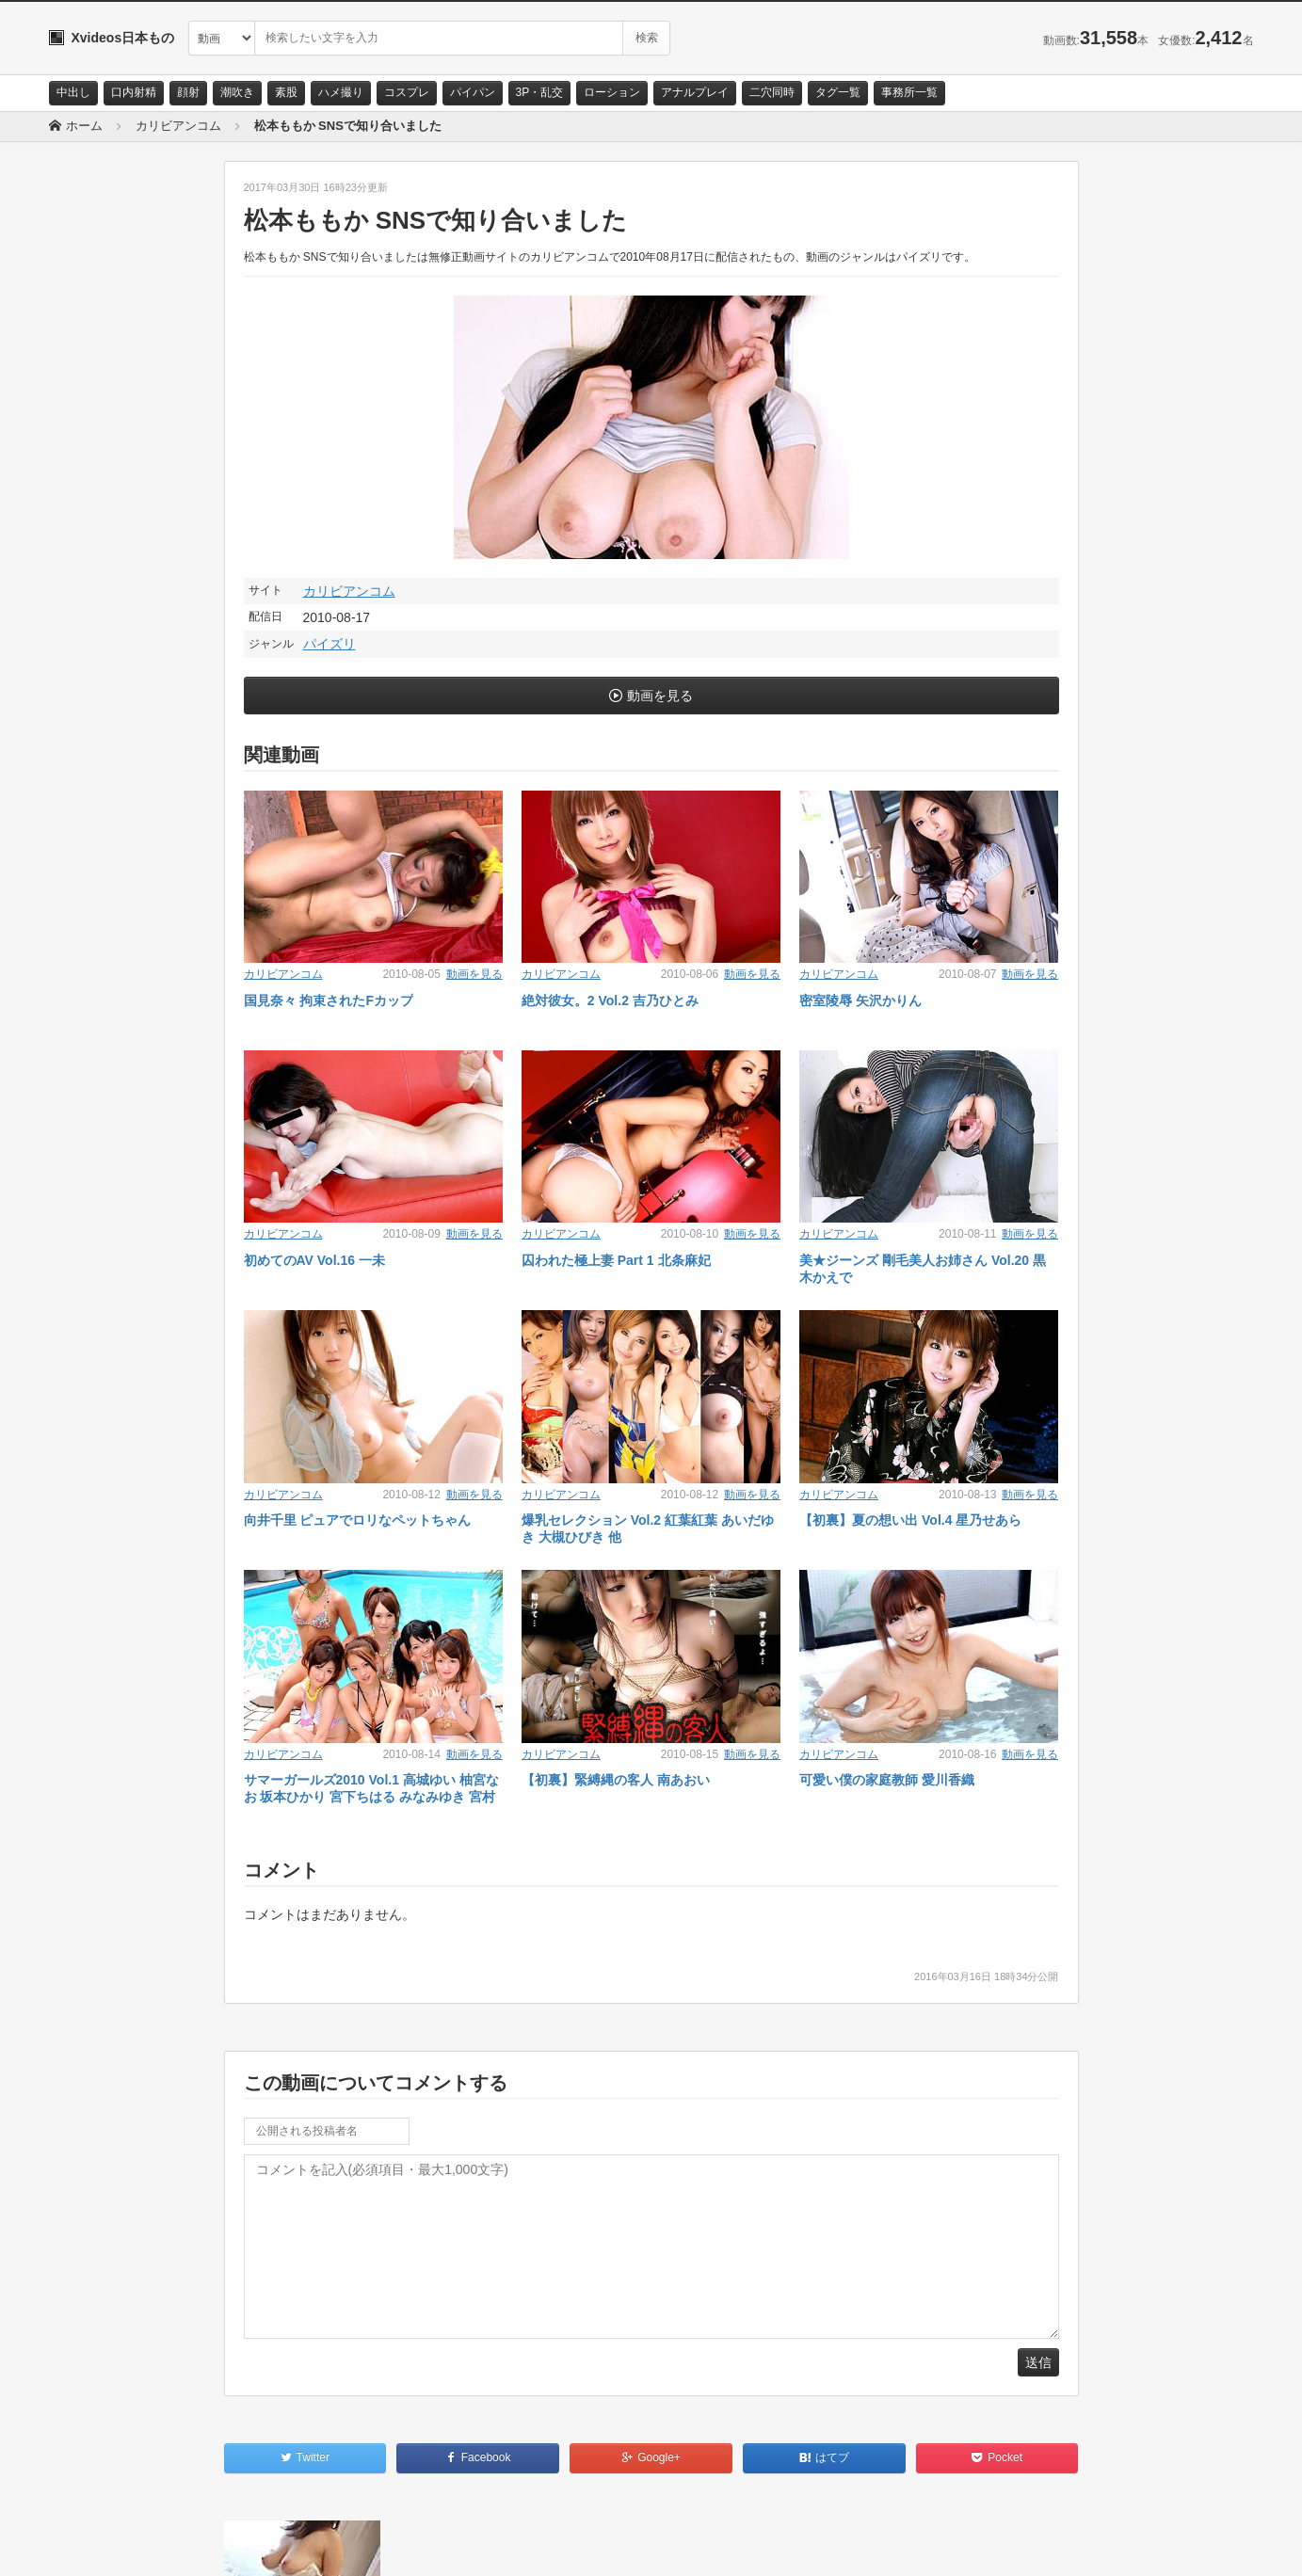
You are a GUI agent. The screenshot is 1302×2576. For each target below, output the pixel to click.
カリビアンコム (349, 591)
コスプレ (406, 92)
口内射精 (133, 92)
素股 (286, 92)
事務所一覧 (909, 92)
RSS (261, 2545)
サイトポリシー (189, 2545)
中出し (73, 92)
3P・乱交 (540, 92)
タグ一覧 (837, 92)
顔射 (188, 92)
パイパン (472, 92)
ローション (612, 92)
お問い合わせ (98, 2545)
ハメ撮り (340, 92)
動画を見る (660, 695)
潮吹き (237, 92)
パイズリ (329, 643)
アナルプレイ (695, 92)
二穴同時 (772, 92)
